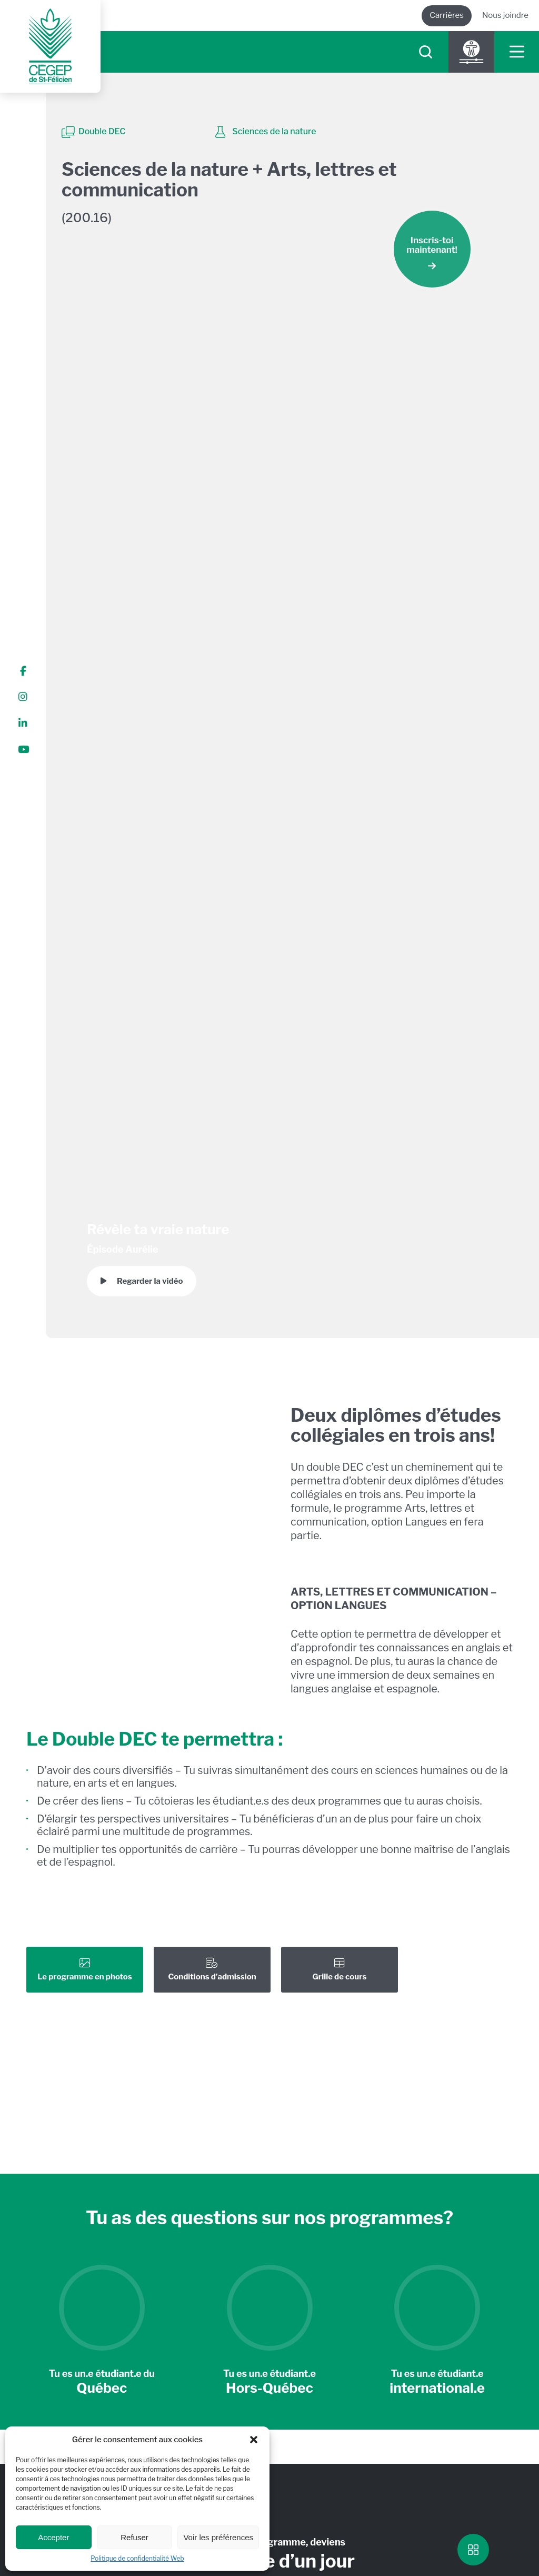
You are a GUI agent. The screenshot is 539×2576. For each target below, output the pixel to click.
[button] (253, 2439)
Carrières (447, 15)
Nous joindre (505, 15)
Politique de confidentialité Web (137, 2558)
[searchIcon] (425, 52)
